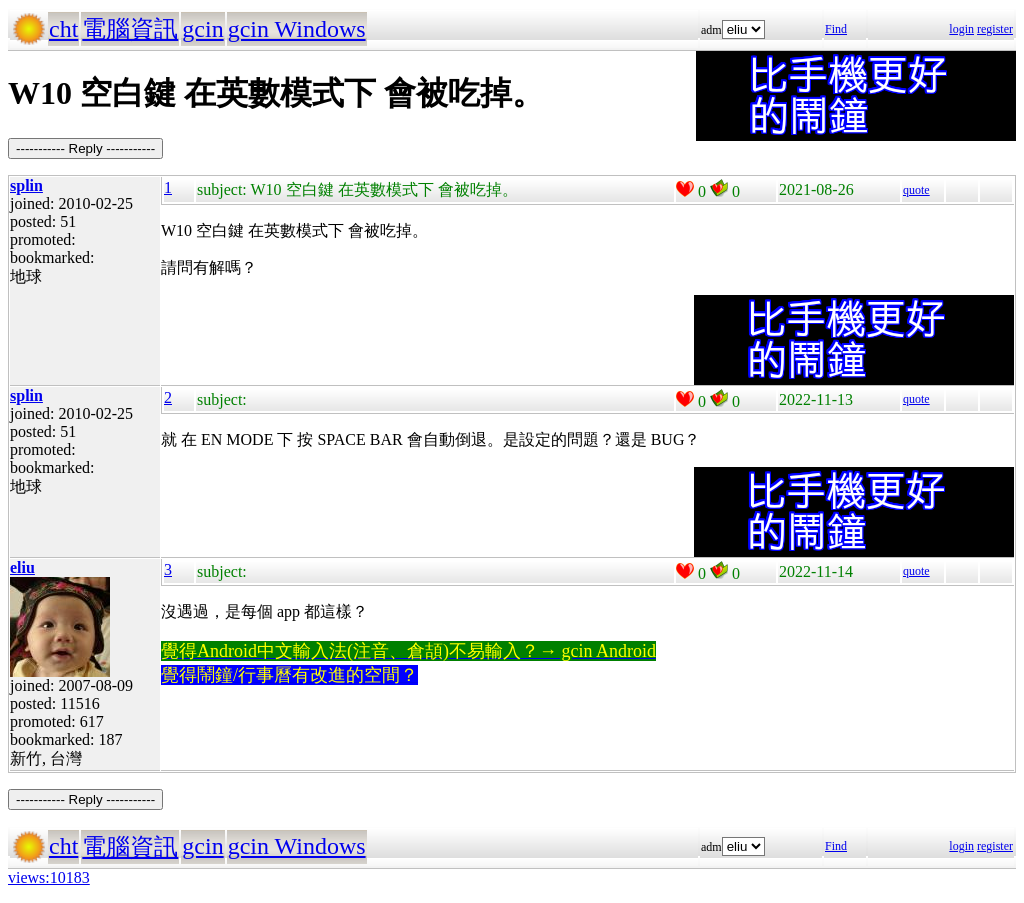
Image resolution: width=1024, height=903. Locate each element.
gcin (202, 29)
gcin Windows (297, 29)
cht (63, 29)
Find (836, 29)
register (995, 29)
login (961, 29)
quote (916, 190)
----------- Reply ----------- (85, 148)
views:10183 (49, 877)
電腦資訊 (130, 29)
